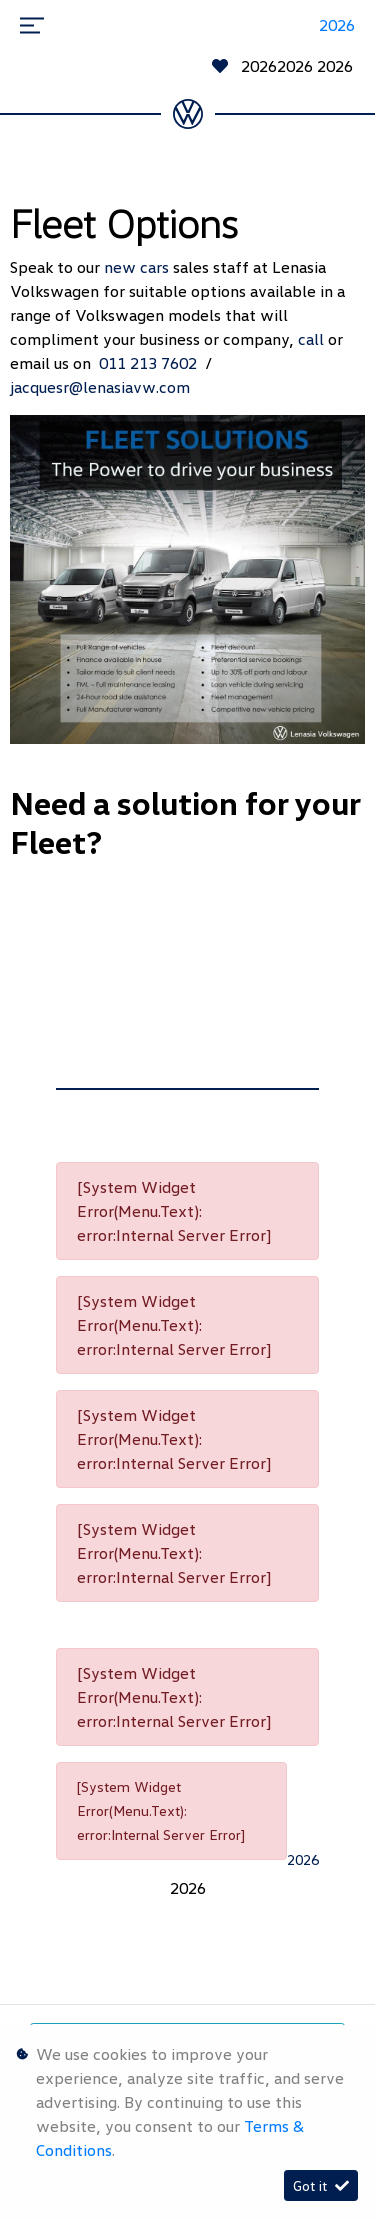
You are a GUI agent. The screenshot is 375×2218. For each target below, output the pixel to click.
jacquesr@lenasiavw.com (100, 387)
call (313, 339)
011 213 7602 (152, 363)
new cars (138, 267)
